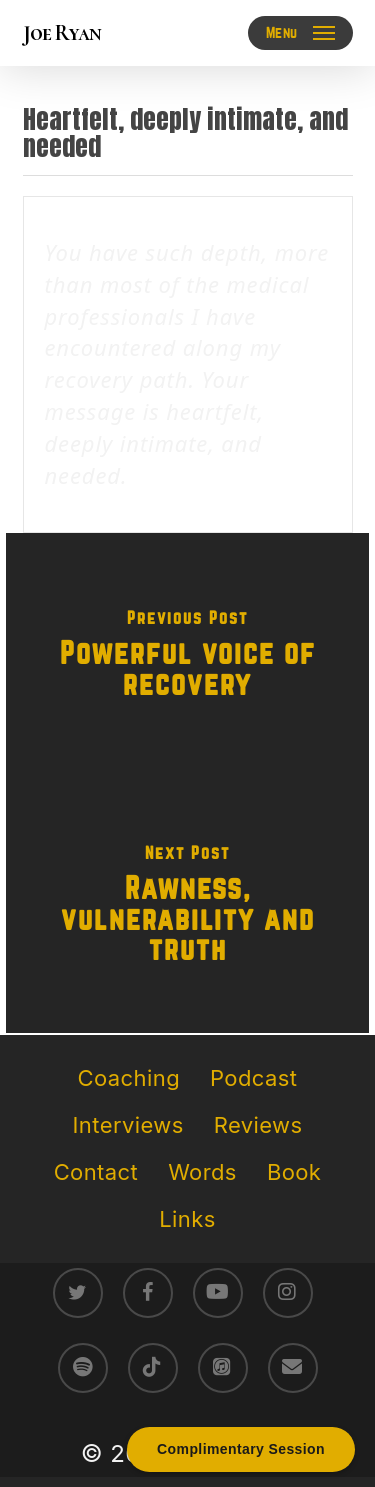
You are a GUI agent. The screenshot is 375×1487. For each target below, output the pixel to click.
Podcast (253, 1078)
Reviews (258, 1125)
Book (294, 1172)
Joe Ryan (62, 33)
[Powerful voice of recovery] (187, 658)
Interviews (128, 1125)
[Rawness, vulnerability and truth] (187, 908)
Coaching (129, 1078)
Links (187, 1219)
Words (202, 1172)
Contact (96, 1172)
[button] (300, 33)
